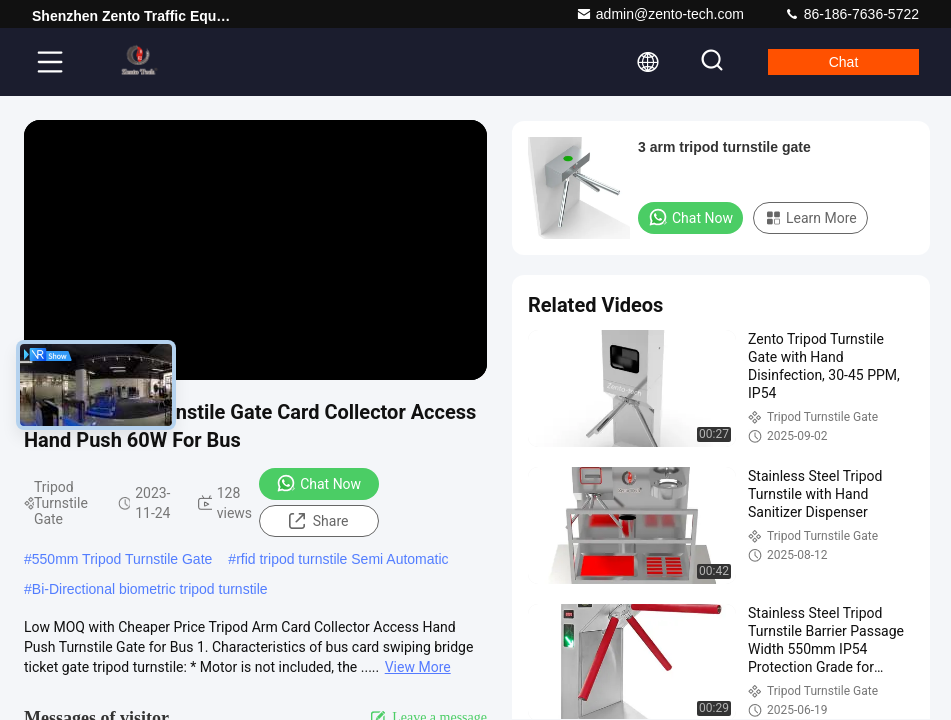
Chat (844, 62)
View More (418, 667)
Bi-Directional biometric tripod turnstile (150, 589)
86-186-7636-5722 (851, 14)
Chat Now (318, 483)
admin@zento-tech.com (660, 14)
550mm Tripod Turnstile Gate (122, 559)
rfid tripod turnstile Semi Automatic (342, 559)
